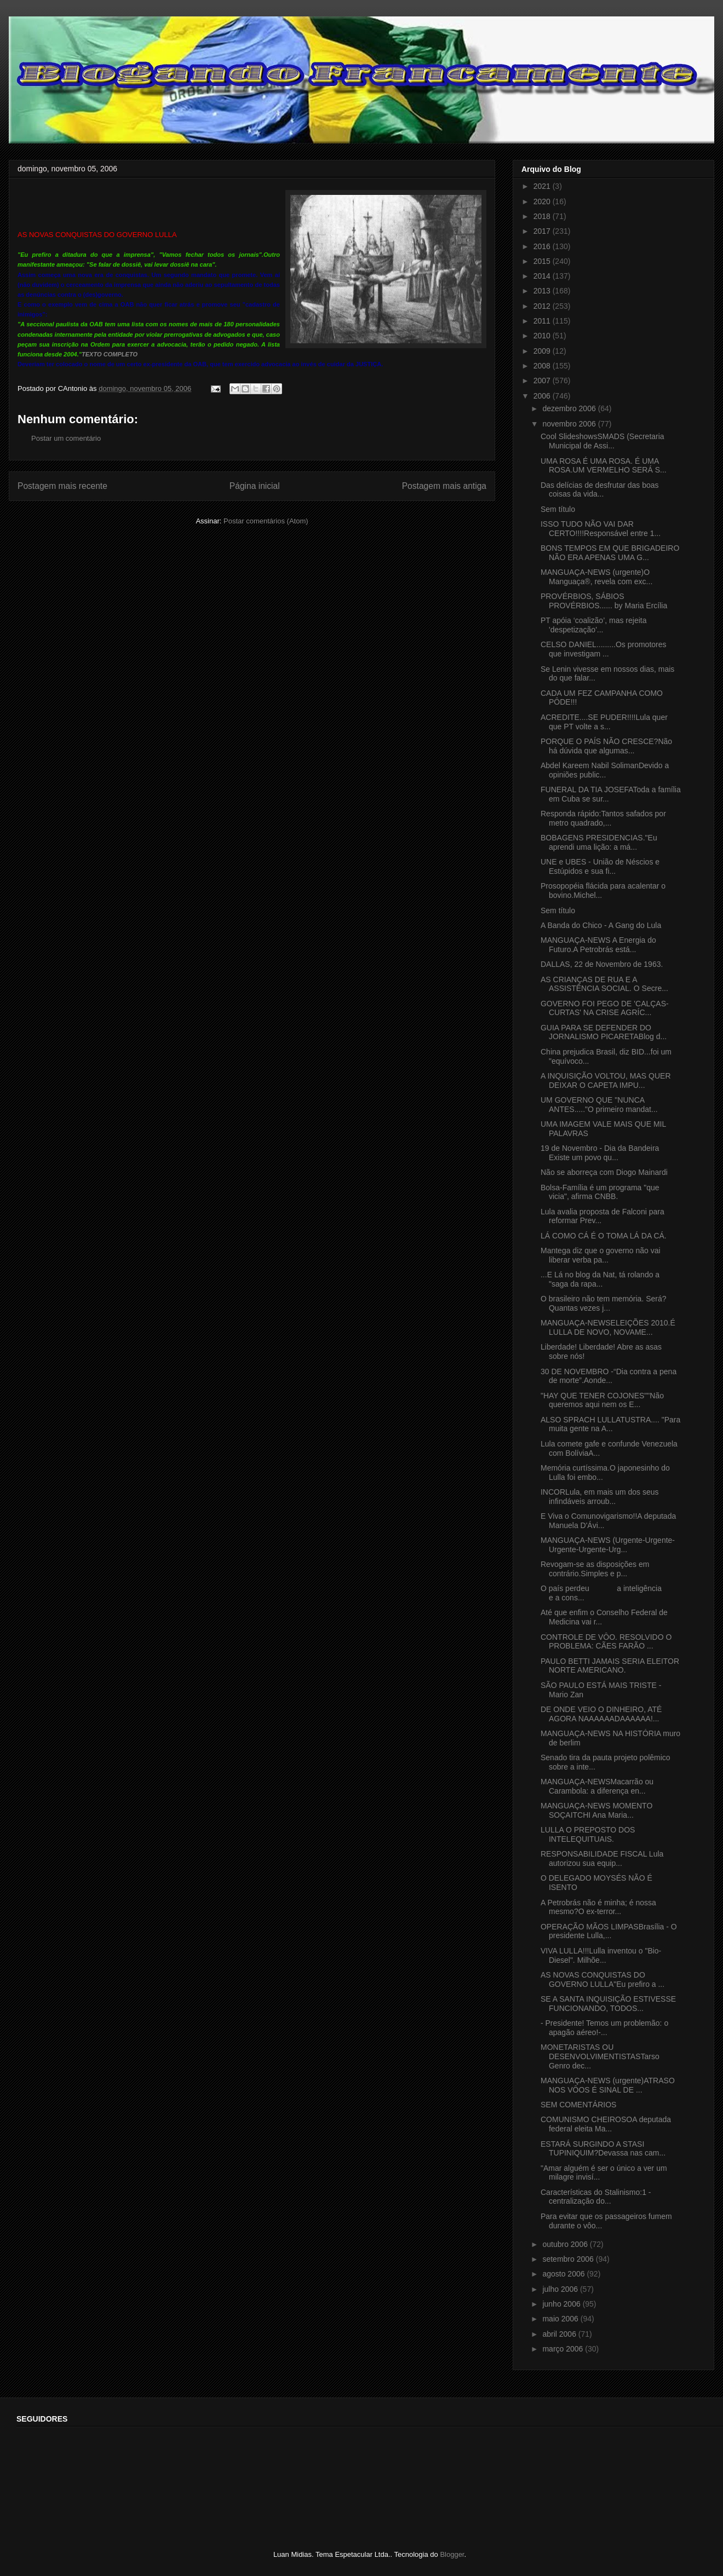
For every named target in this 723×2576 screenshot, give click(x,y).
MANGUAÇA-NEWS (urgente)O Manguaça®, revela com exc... (596, 577)
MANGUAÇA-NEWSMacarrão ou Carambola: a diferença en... (597, 1786)
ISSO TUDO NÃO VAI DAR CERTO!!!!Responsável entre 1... (601, 529)
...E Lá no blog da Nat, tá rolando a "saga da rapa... (600, 1279)
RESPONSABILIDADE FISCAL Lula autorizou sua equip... (602, 1858)
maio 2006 (561, 2318)
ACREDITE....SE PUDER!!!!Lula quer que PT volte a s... (604, 722)
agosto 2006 (564, 2273)
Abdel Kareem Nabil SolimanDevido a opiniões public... (605, 770)
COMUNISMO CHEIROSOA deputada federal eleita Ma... (606, 2124)
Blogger (452, 2554)
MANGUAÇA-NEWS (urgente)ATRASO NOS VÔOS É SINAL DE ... (608, 2085)
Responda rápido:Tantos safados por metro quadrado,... (603, 818)
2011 (543, 320)
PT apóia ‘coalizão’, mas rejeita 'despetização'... (594, 625)
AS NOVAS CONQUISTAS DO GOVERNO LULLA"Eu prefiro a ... (602, 1979)
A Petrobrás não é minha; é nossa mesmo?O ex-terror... (598, 1907)
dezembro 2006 (570, 408)
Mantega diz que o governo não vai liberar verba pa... (601, 1255)
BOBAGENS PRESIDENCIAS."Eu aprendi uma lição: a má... (599, 842)
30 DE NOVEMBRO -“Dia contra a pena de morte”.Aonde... (608, 1376)
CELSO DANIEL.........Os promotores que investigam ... (604, 649)
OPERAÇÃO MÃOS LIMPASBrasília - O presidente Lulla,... (609, 1931)
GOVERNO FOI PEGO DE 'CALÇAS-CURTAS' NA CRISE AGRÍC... (605, 1008)
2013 (543, 290)
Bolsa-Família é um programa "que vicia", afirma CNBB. (600, 1192)
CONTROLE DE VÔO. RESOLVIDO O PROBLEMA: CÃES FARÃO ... (606, 1642)
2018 (543, 216)
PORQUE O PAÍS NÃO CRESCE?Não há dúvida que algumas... (606, 746)
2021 (543, 186)
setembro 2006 (568, 2259)
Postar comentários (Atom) (265, 521)
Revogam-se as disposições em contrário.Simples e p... (595, 1569)
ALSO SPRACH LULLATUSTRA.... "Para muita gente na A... (610, 1424)
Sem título (558, 509)
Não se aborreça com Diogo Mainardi (604, 1172)
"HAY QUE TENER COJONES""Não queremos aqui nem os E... (602, 1400)
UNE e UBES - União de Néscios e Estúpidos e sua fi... (600, 866)
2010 (543, 335)
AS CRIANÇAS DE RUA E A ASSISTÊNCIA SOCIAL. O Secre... (604, 984)
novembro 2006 (570, 423)
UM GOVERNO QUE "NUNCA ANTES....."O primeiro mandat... (599, 1105)
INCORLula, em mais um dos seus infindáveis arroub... (600, 1497)
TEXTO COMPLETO (109, 354)
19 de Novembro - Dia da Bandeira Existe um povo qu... (600, 1153)
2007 (543, 380)
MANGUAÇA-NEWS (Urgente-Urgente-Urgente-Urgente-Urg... (608, 1545)
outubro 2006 (565, 2244)
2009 (543, 351)
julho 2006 (561, 2289)
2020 (543, 201)
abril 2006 (560, 2334)
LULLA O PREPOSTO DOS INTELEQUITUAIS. (588, 1834)
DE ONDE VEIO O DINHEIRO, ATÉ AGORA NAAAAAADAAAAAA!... (601, 1714)
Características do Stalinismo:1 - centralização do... (596, 2197)
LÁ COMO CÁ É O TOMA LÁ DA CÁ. (604, 1235)
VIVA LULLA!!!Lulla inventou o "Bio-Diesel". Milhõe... (601, 1955)
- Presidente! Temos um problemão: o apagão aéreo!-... (604, 2028)
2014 (543, 276)
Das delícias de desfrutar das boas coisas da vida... (600, 490)
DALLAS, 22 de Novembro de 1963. (602, 964)
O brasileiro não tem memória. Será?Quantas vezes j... (604, 1303)
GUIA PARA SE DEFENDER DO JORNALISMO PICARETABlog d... (604, 1032)
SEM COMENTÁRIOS (578, 2104)
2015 (543, 261)
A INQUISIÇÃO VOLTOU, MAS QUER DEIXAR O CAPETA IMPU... (606, 1080)
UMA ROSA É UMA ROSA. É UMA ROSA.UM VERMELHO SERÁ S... (604, 466)
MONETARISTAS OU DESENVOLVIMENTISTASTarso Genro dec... (600, 2056)
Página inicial (254, 486)
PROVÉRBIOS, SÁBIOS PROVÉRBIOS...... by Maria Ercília (604, 601)
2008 (543, 365)
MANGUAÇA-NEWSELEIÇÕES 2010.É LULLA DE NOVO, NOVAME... (608, 1327)
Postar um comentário (66, 438)
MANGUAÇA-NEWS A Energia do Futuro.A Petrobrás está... (598, 945)
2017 (543, 231)
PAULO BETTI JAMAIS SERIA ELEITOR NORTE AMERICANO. (610, 1666)
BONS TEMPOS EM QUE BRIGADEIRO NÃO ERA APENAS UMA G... (610, 553)
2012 (543, 306)
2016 (543, 246)
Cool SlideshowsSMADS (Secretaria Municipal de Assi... (602, 441)
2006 (543, 395)
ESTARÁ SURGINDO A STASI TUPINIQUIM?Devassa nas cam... (603, 2149)
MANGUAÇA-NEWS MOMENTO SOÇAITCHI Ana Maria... (596, 1810)
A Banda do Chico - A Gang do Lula (601, 925)
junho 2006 (562, 2304)
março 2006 (563, 2348)
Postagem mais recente (62, 486)
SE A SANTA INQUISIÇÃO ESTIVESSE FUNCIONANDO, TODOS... (608, 2004)
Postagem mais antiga (444, 486)
